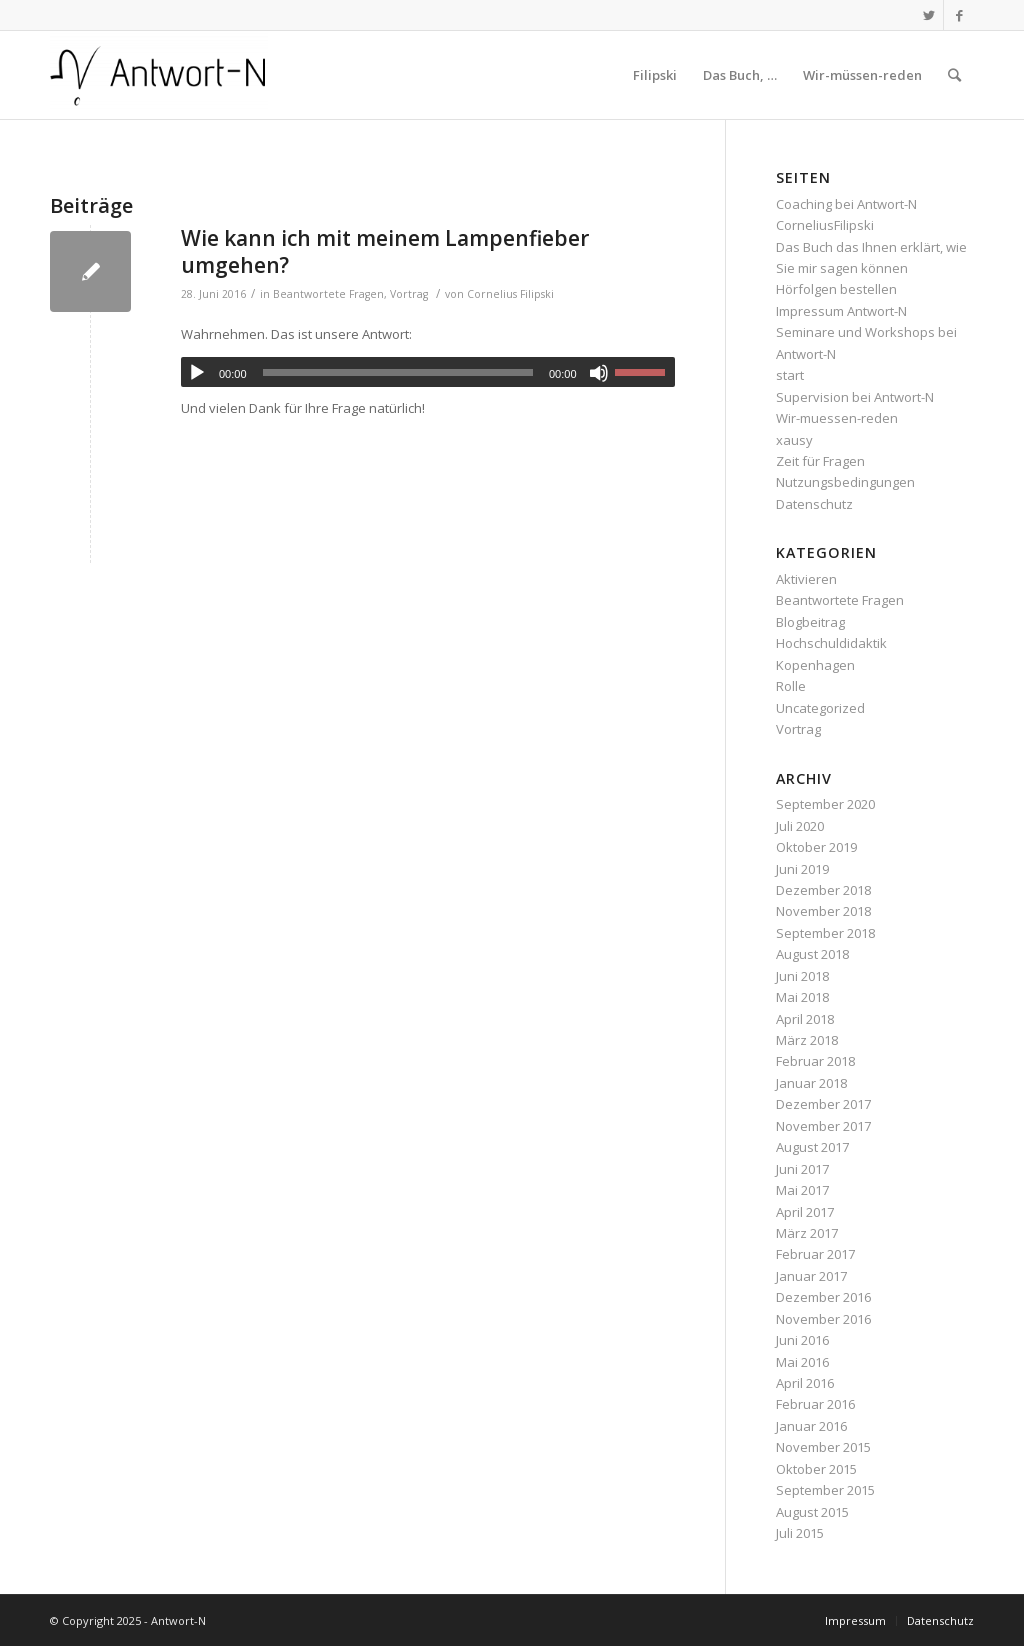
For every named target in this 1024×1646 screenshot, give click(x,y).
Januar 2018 (811, 1083)
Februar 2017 (815, 1254)
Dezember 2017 (823, 1104)
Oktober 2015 (816, 1469)
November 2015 (823, 1447)
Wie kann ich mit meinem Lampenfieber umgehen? (385, 251)
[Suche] (954, 75)
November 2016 (823, 1319)
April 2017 (805, 1212)
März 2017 (807, 1233)
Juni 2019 (802, 869)
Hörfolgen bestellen (836, 289)
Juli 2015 (800, 1533)
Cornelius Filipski (510, 294)
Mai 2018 (802, 997)
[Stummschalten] (599, 373)
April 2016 (805, 1383)
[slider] (398, 372)
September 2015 (825, 1490)
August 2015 (812, 1512)
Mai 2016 (802, 1362)
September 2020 (825, 804)
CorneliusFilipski (825, 225)
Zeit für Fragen (820, 461)
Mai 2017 (802, 1190)
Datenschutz (814, 504)
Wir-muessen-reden (837, 418)
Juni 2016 (802, 1340)
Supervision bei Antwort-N (855, 397)
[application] (428, 372)
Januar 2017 (811, 1276)
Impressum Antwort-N (841, 311)
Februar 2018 (815, 1061)
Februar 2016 (815, 1404)
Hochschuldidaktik (831, 643)
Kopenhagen (815, 665)
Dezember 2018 (823, 890)
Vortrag (409, 294)
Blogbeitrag (810, 622)
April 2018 (805, 1019)
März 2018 (807, 1040)
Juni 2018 (802, 976)
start (790, 375)
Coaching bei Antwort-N (846, 204)
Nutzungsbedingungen (845, 482)
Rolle (791, 686)
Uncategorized (820, 708)
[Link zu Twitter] (928, 15)
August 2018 (812, 954)
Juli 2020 (800, 826)
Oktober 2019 (816, 847)
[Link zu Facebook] (959, 15)
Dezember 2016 (823, 1297)
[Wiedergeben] (197, 373)
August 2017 (812, 1147)
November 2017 (823, 1126)
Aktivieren (806, 579)
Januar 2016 (811, 1426)
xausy (794, 440)
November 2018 (823, 911)
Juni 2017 (802, 1169)
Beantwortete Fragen (328, 294)
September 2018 (825, 933)
